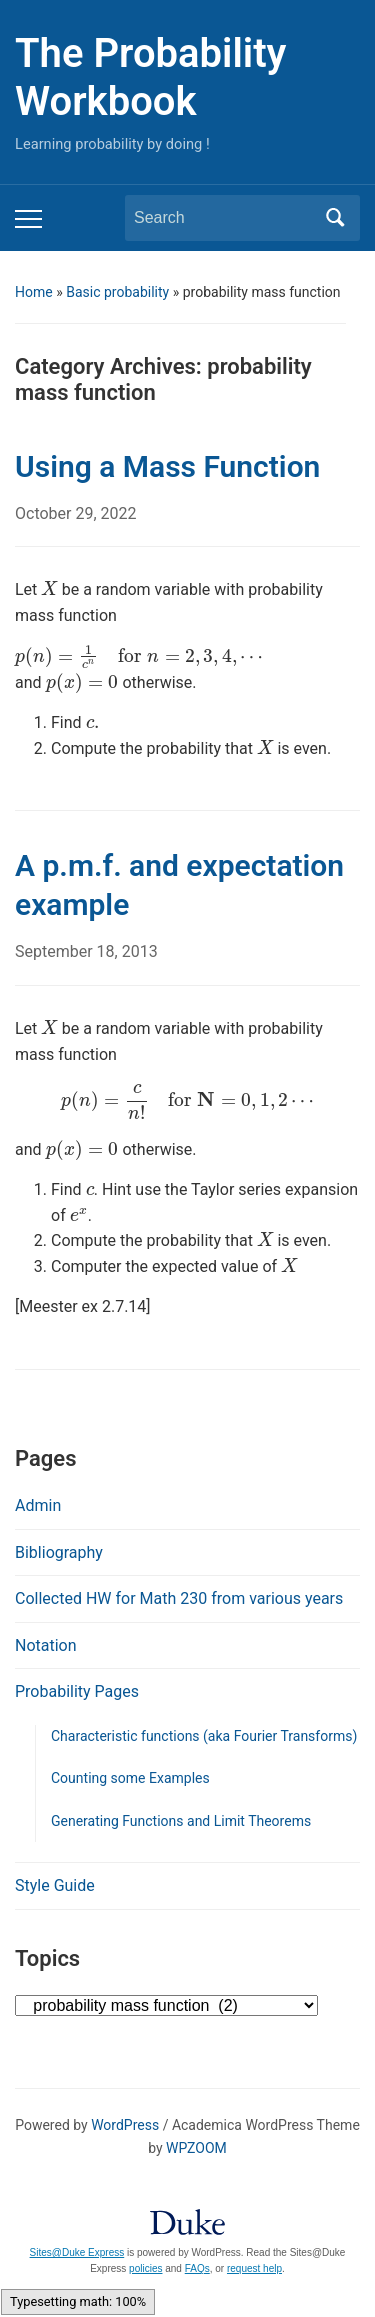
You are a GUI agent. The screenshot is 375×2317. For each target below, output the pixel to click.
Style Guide (55, 1885)
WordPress (125, 2125)
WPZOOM (196, 2148)
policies (145, 2268)
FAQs (197, 2268)
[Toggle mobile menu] (28, 219)
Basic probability (117, 292)
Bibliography (59, 1552)
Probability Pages (77, 1691)
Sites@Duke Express (77, 2252)
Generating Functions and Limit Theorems (181, 1821)
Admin (38, 1505)
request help (254, 2268)
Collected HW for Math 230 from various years (179, 1598)
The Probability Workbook (150, 77)
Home (34, 292)
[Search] (224, 218)
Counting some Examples (130, 1778)
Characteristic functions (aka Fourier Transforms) (204, 1736)
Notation (46, 1645)
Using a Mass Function (167, 466)
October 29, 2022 (76, 513)
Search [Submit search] (335, 218)
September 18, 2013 (86, 951)
